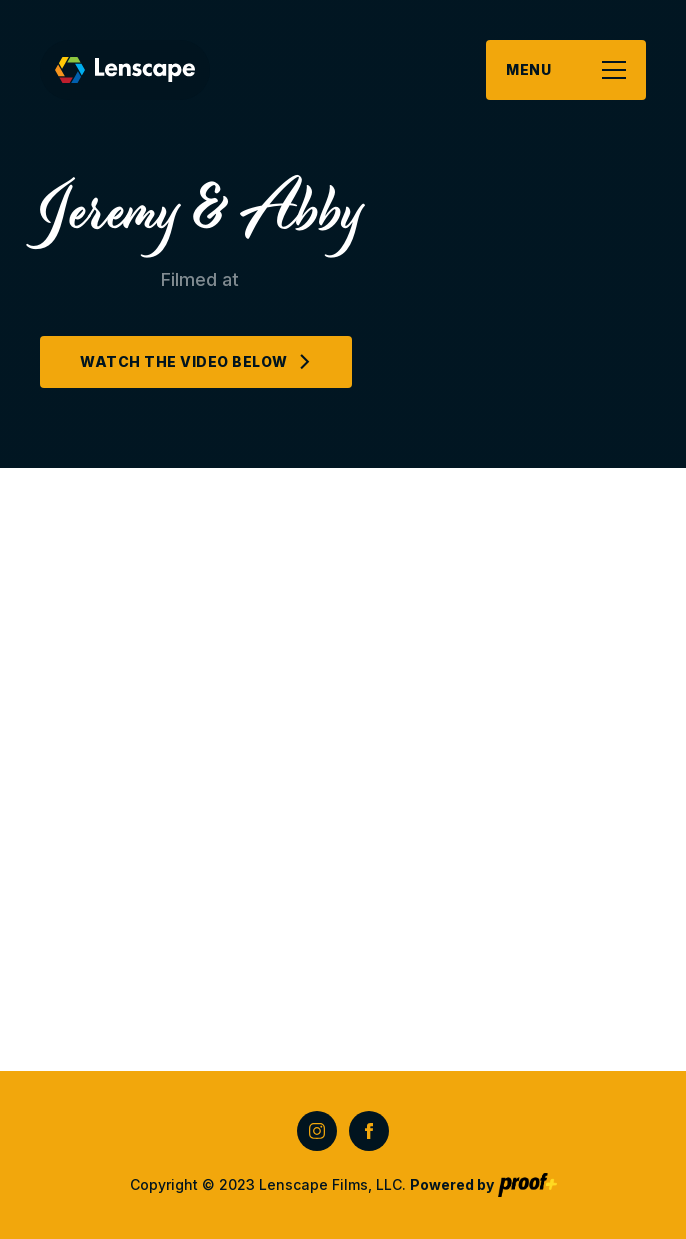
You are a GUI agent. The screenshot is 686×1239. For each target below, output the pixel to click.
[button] (566, 70)
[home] (125, 70)
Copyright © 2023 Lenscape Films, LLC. (312, 1184)
